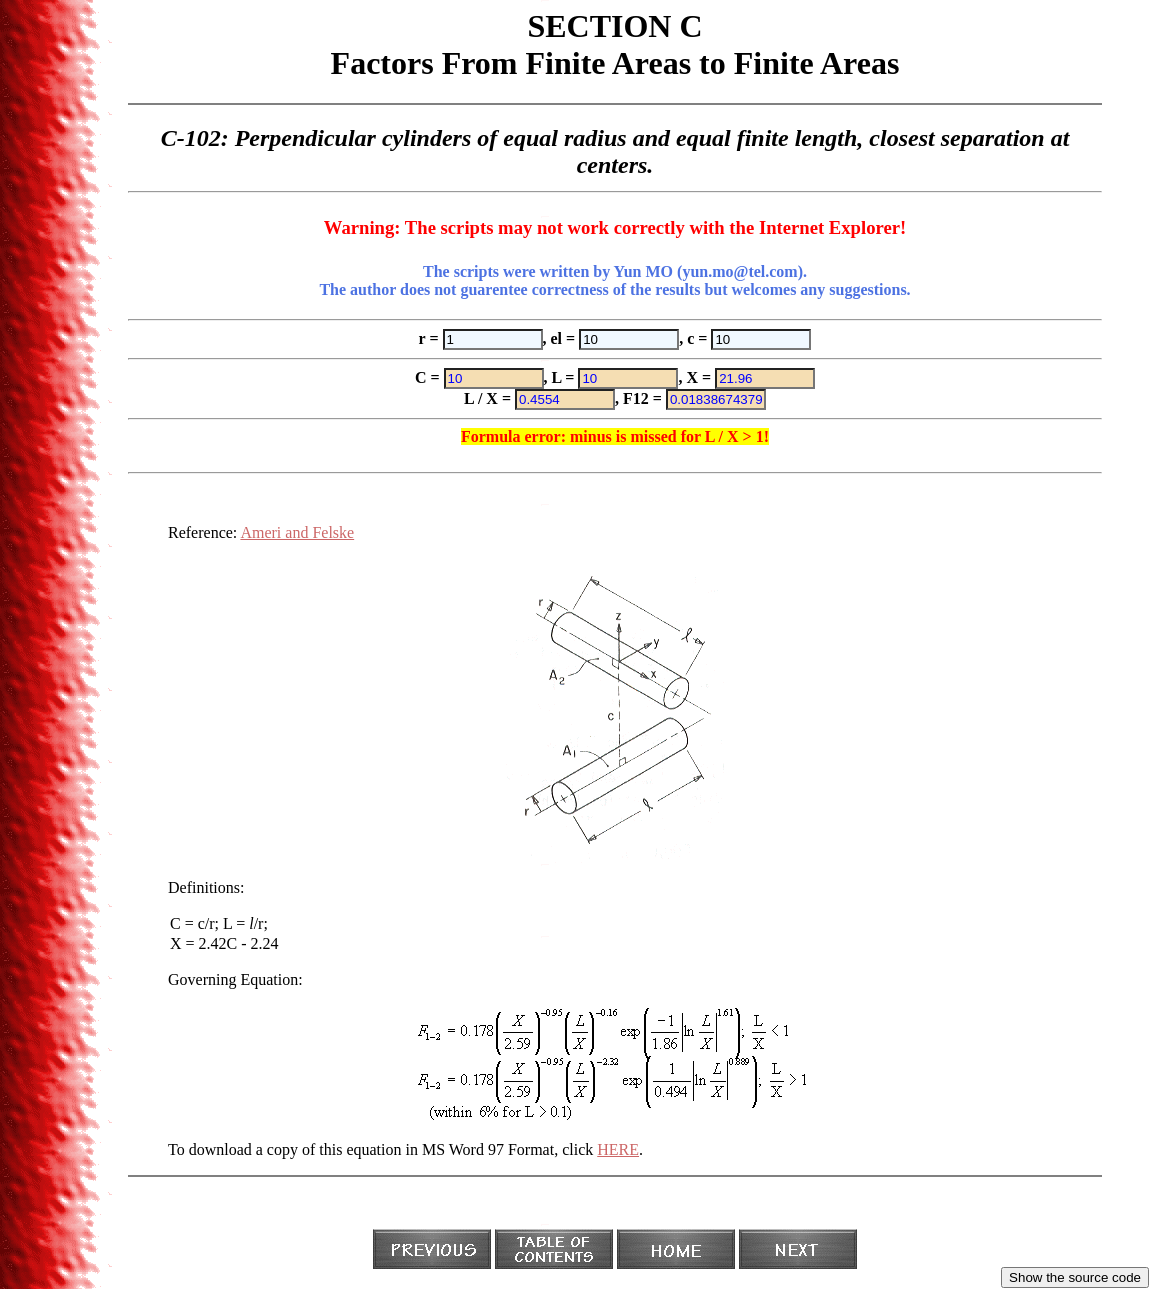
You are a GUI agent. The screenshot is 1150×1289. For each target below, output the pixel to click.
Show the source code (1075, 1277)
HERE (618, 1149)
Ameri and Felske (297, 532)
